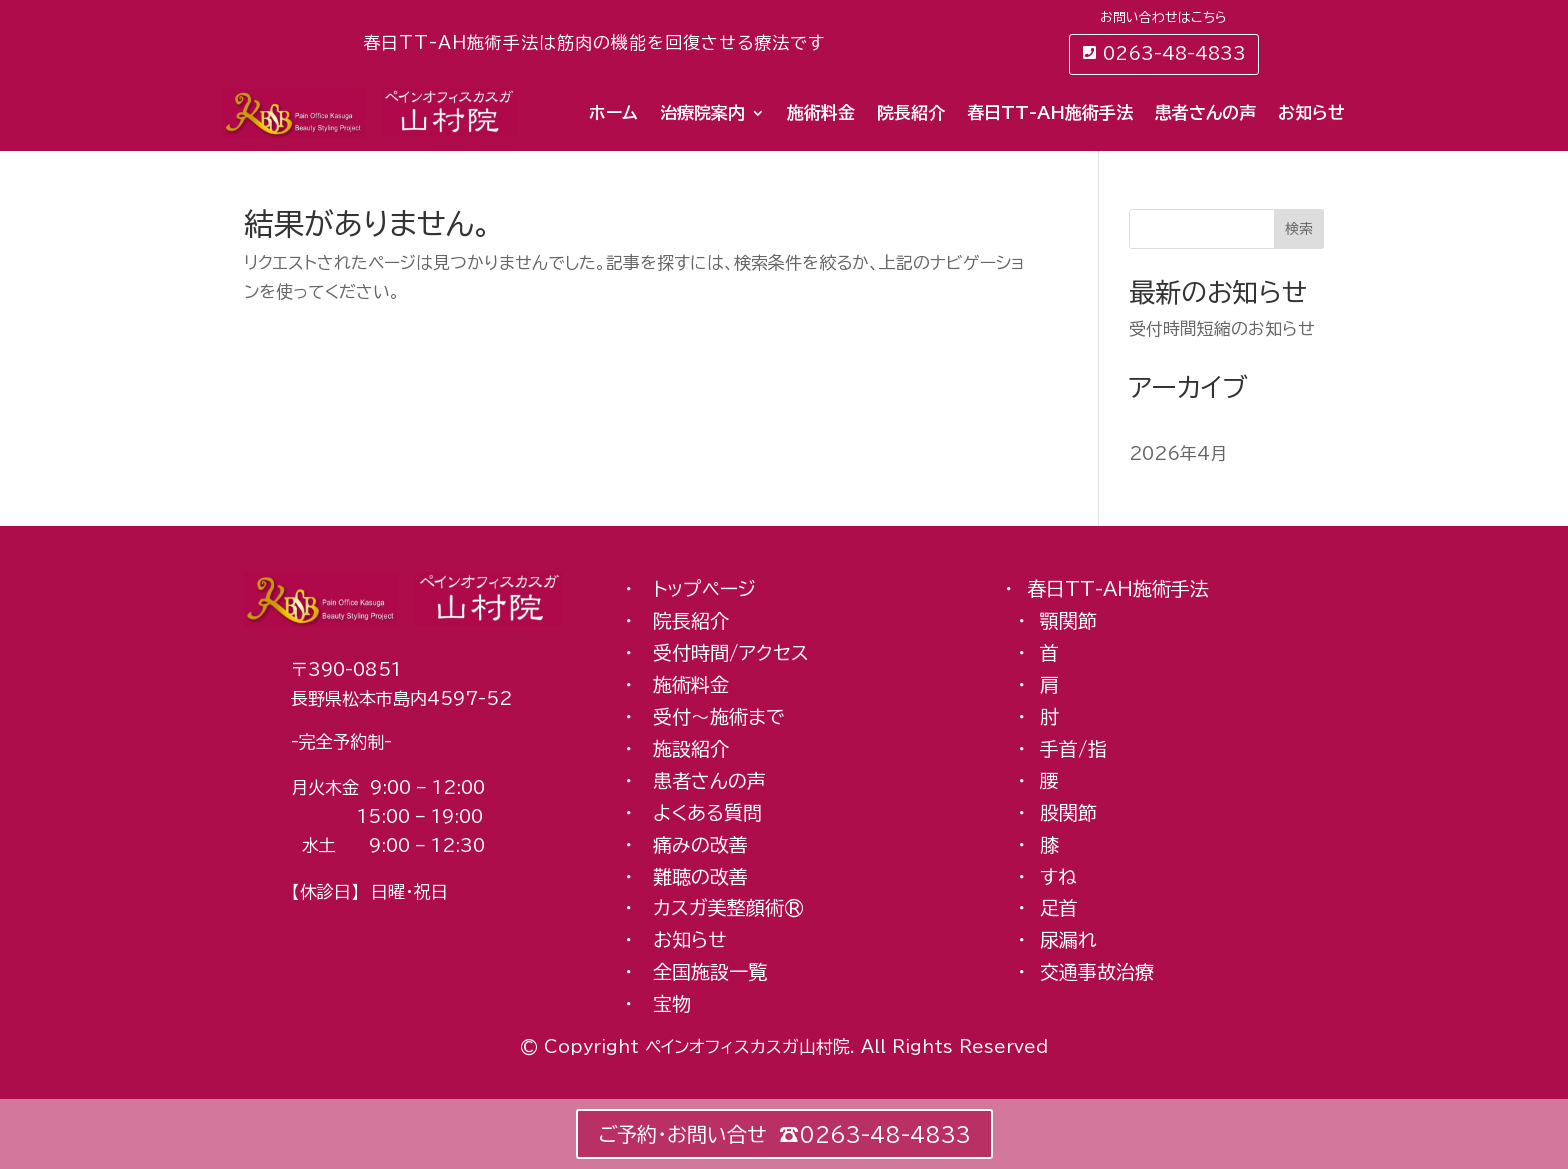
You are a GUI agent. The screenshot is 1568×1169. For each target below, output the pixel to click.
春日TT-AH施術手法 (1050, 112)
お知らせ (1311, 112)
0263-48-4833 (1174, 53)
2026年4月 (1178, 453)
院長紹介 (911, 112)
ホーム (613, 112)
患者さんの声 (1205, 112)
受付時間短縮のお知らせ (1222, 328)
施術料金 (821, 112)
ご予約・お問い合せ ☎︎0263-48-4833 (784, 1134)
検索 (1299, 229)
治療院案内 (702, 112)
